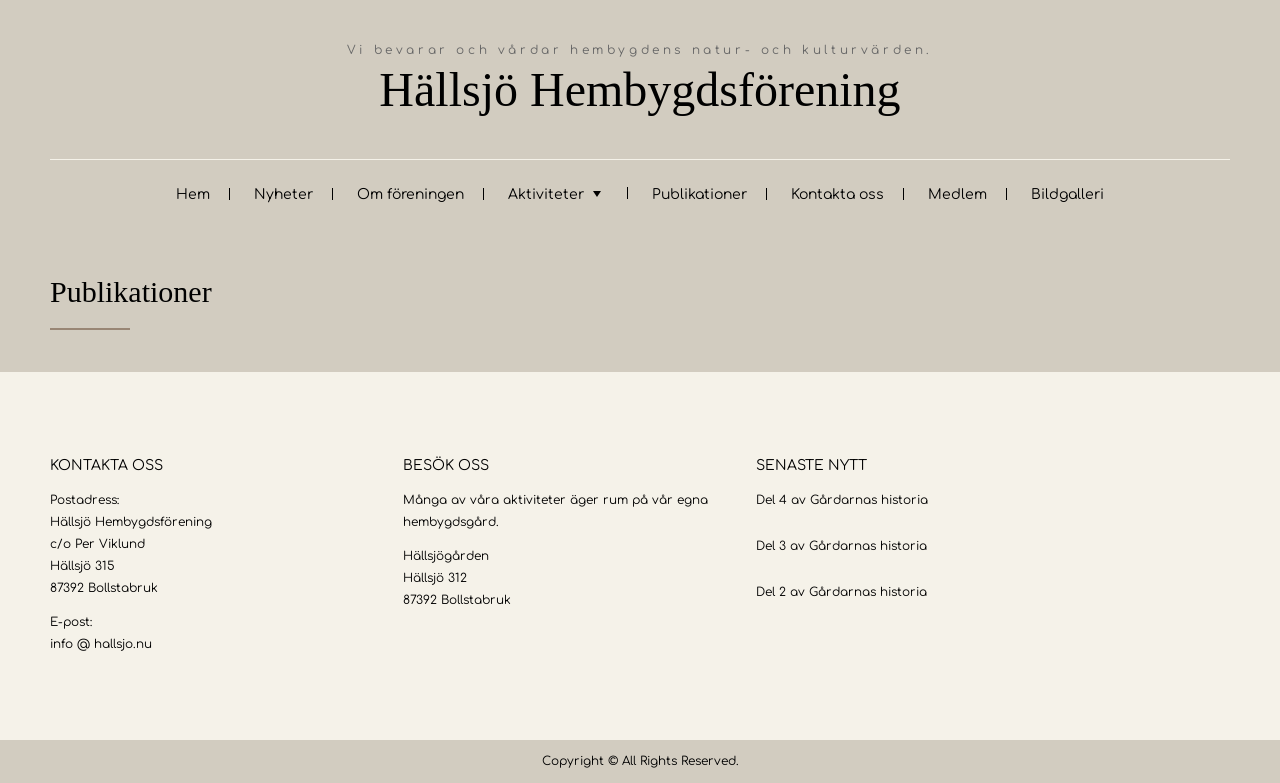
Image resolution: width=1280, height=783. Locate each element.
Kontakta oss (837, 194)
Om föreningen (410, 194)
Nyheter (283, 194)
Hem (193, 194)
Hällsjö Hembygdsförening (639, 89)
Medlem (957, 194)
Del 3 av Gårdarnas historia (841, 546)
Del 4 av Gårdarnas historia (842, 500)
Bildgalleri (1067, 194)
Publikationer (699, 194)
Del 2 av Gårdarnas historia (841, 592)
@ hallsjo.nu (114, 644)
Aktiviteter (546, 194)
